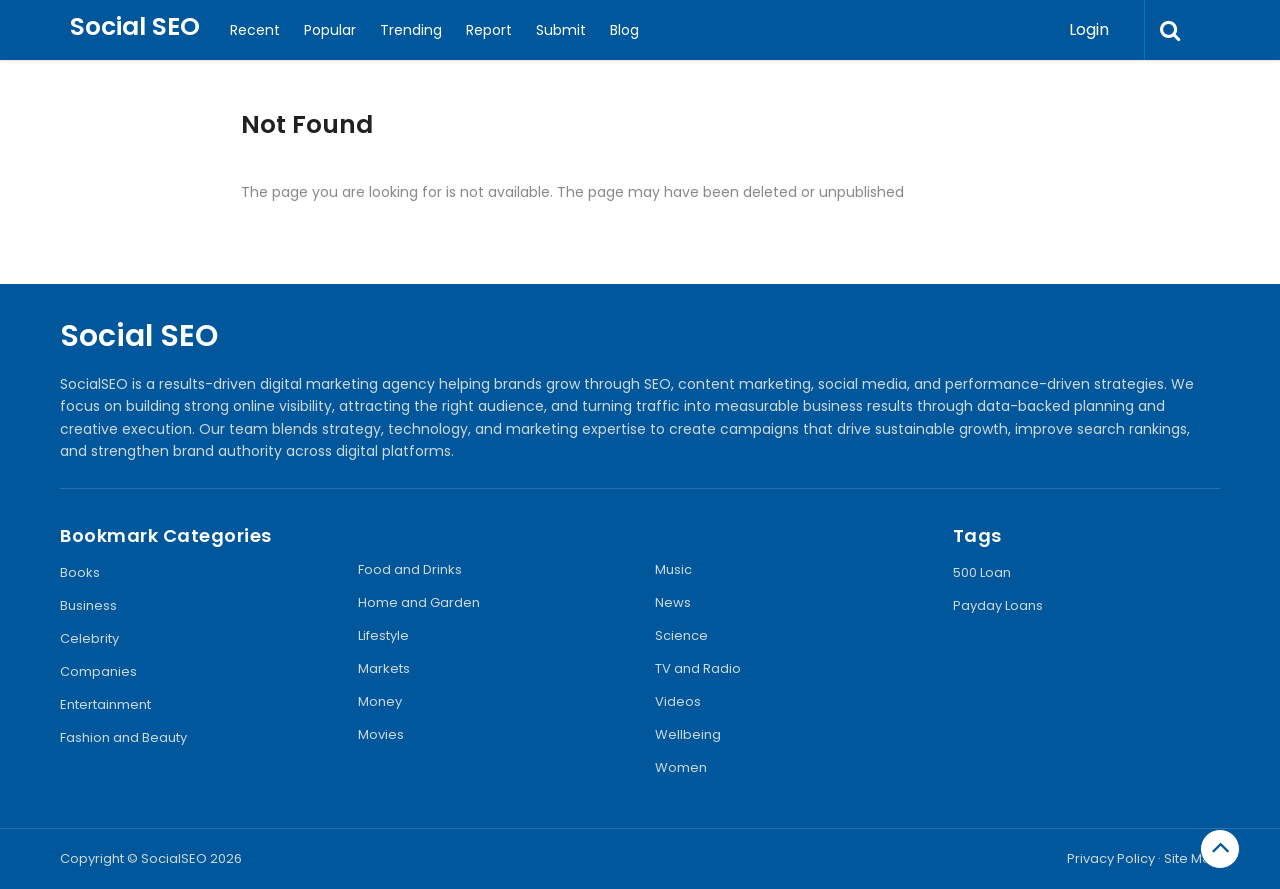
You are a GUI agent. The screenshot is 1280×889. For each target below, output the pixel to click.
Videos (678, 701)
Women (681, 767)
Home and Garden (419, 602)
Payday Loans (998, 605)
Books (80, 572)
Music (673, 569)
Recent (255, 30)
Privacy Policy (1111, 858)
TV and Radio (698, 668)
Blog (624, 30)
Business (88, 605)
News (673, 602)
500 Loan (982, 572)
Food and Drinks (410, 569)
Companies (98, 671)
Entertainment (105, 704)
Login (1089, 29)
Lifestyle (383, 635)
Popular (330, 30)
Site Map (1192, 858)
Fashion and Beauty (123, 737)
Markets (384, 668)
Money (380, 701)
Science (681, 635)
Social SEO (135, 26)
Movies (381, 734)
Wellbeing (688, 734)
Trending (411, 30)
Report (489, 30)
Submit (561, 30)
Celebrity (89, 638)
